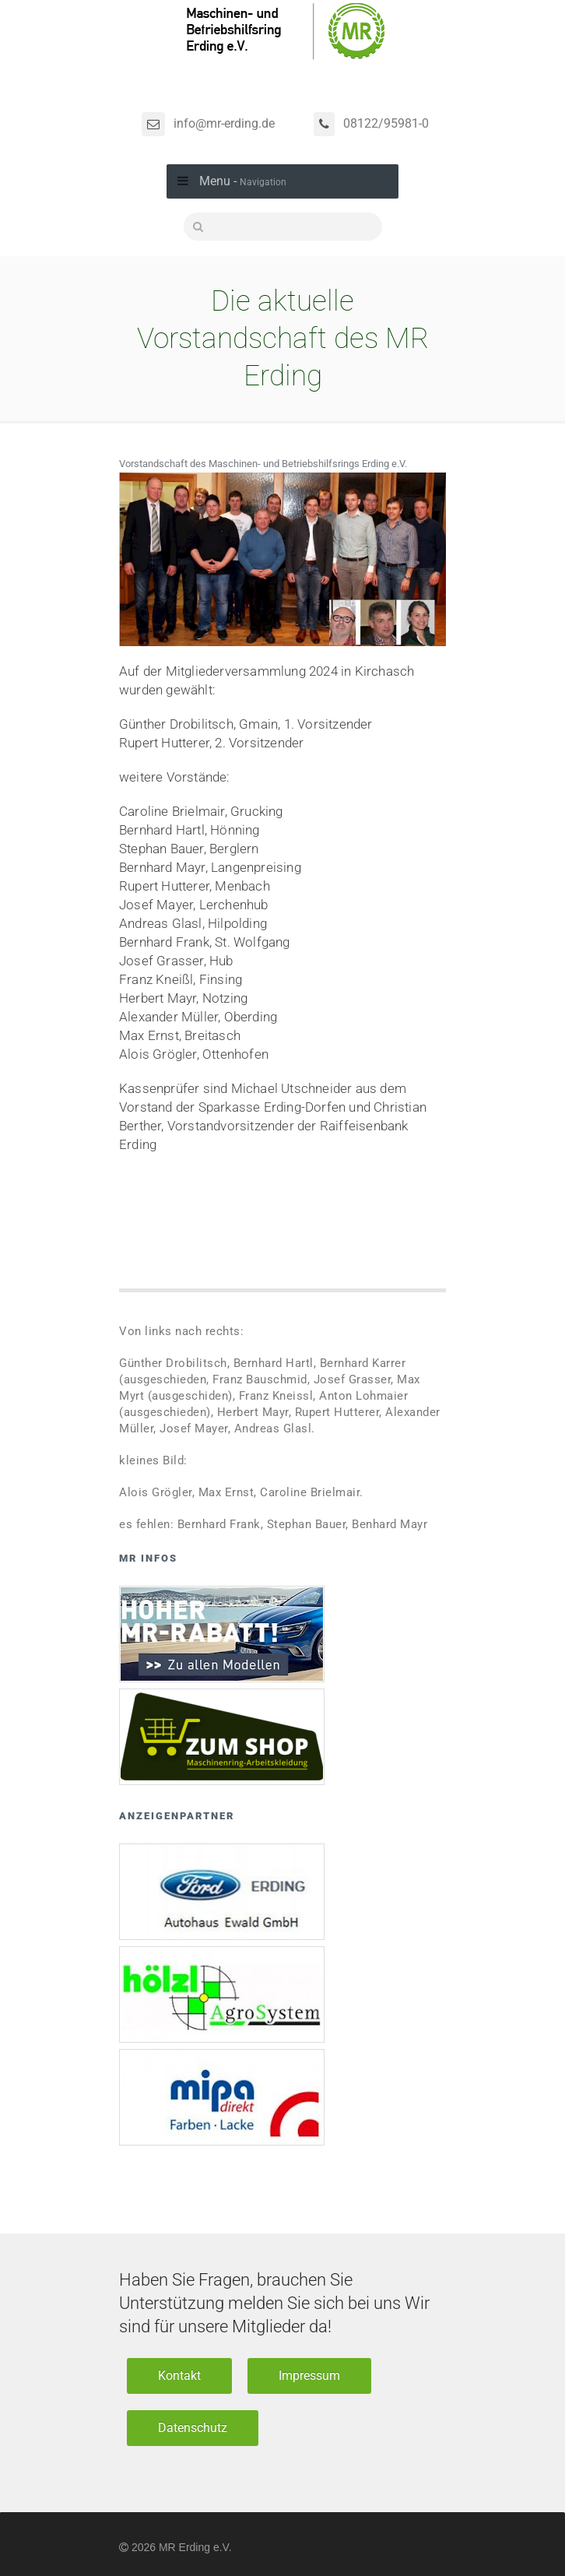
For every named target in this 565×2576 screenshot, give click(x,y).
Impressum (309, 2375)
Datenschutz (192, 2427)
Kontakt (179, 2375)
